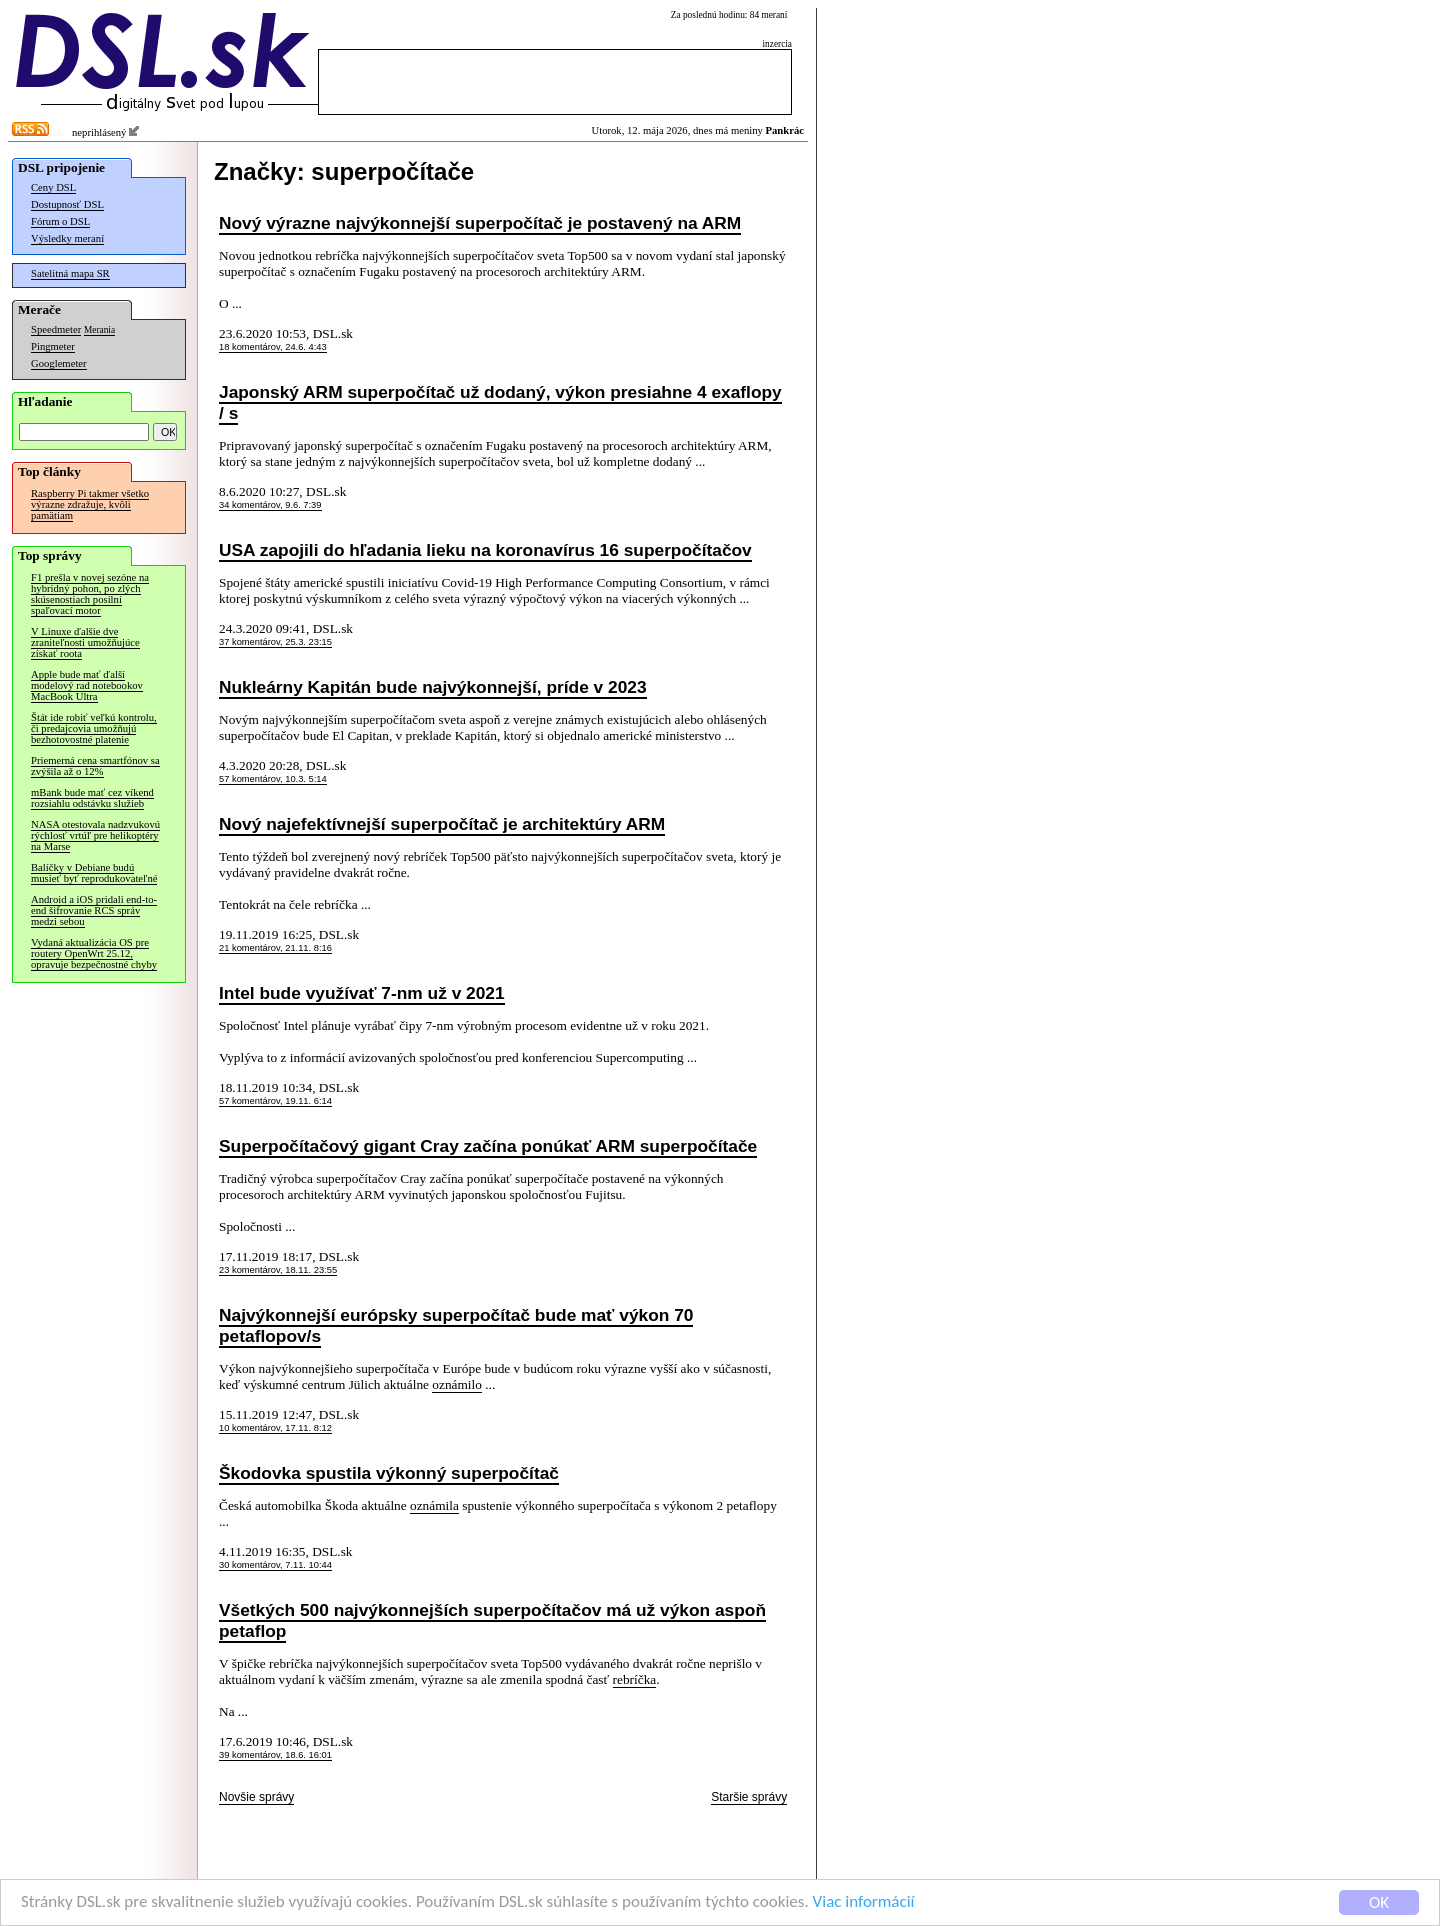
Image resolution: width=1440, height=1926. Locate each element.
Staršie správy (749, 1797)
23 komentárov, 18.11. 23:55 (278, 1270)
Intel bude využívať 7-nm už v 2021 (362, 993)
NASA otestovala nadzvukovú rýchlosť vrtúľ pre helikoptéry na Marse (95, 835)
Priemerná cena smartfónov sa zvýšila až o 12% (95, 766)
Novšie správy (256, 1797)
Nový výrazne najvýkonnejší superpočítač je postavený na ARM (480, 223)
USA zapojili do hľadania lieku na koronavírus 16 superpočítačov (485, 550)
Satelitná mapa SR (70, 273)
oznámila (434, 1505)
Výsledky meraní (67, 238)
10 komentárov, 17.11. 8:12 (275, 1428)
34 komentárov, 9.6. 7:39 (270, 505)
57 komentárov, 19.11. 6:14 (275, 1101)
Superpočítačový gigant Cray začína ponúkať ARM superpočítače (488, 1146)
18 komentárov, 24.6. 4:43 (273, 347)
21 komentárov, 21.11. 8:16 (275, 948)
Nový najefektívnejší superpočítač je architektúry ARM (442, 824)
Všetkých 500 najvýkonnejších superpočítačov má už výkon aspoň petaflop (492, 1620)
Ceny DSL (53, 187)
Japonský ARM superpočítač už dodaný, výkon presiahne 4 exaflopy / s (500, 402)
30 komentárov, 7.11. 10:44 (275, 1565)
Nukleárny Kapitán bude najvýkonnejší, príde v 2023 (433, 687)
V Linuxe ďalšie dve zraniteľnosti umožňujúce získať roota (85, 642)
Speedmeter (56, 329)
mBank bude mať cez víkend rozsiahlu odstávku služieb (92, 798)
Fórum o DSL (60, 221)
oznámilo (457, 1384)
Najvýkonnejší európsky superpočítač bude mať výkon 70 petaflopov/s (456, 1325)
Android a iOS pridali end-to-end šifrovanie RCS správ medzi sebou (94, 910)
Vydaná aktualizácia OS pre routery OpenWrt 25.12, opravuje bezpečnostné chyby (94, 953)
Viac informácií (864, 1903)
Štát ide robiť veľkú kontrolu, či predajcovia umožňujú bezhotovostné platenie (94, 728)
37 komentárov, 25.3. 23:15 (275, 642)
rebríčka (635, 1679)
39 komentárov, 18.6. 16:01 (275, 1755)
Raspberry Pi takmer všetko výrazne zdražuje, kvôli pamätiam (90, 504)
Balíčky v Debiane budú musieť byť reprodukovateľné (94, 873)
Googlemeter (59, 363)
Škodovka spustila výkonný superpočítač (389, 1473)
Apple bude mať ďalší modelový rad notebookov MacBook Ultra (87, 685)
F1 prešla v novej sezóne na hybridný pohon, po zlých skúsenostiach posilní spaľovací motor (90, 594)
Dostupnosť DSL (67, 204)
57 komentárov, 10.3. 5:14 (273, 779)
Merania (99, 330)
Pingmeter (53, 346)
